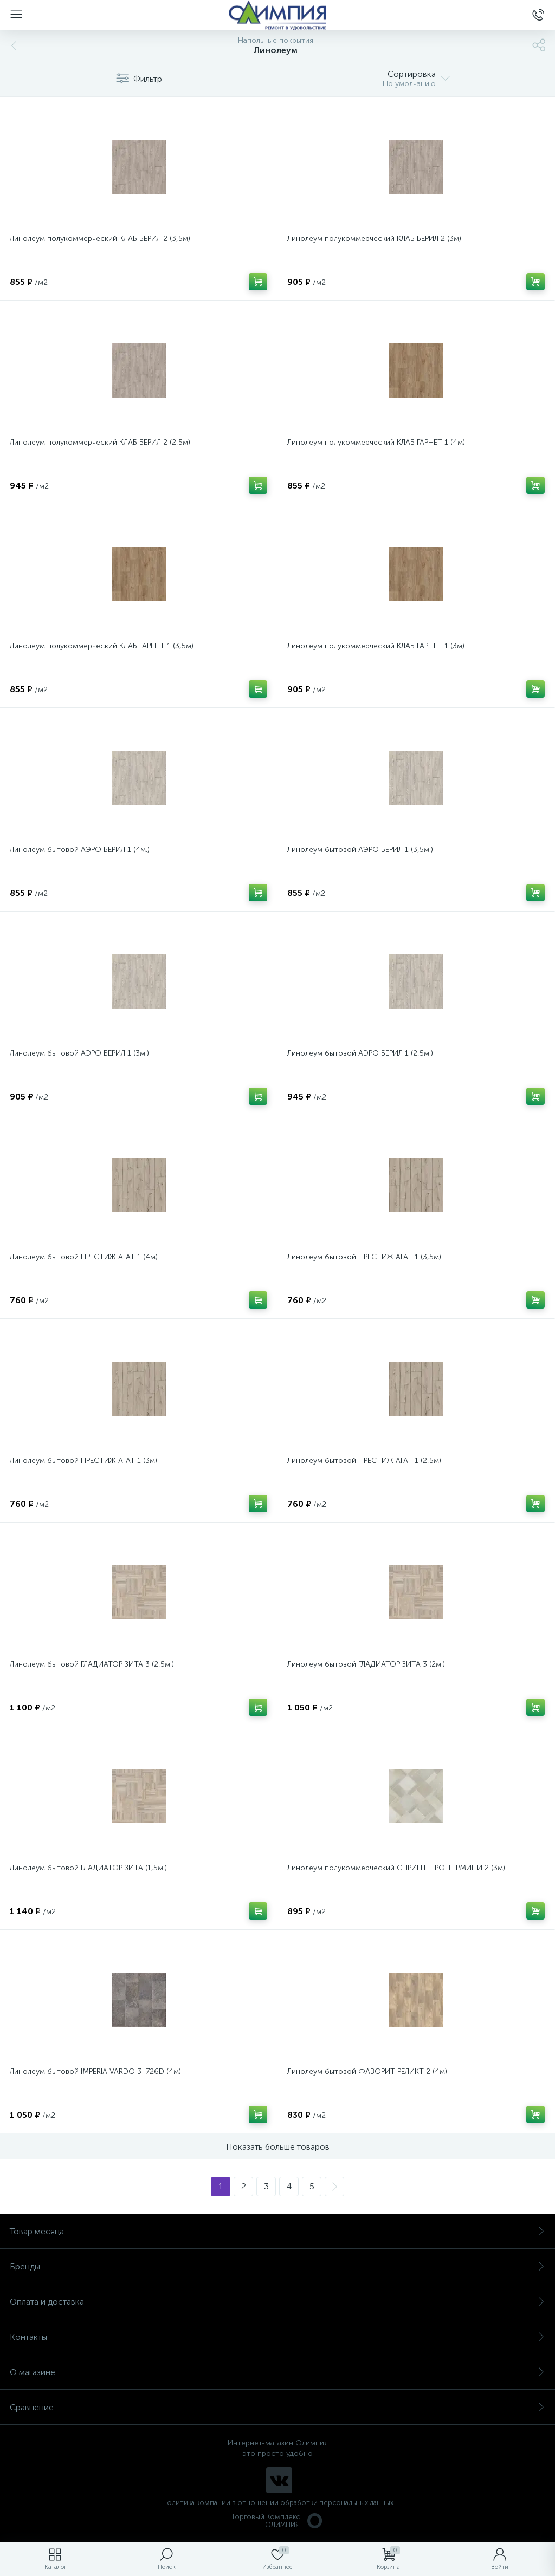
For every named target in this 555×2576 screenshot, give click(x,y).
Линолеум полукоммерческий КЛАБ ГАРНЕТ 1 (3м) (375, 645)
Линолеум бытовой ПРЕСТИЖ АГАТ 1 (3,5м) (364, 1256)
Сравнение (277, 2407)
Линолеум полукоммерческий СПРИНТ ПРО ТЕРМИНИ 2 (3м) (396, 1867)
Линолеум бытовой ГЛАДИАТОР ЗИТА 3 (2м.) (366, 1664)
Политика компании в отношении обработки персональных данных (277, 2503)
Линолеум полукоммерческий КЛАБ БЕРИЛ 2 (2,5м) (100, 442)
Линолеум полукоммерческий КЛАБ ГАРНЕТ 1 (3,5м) (101, 645)
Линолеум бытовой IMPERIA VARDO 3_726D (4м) (95, 2071)
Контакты (277, 2337)
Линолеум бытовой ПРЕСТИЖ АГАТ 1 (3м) (83, 1460)
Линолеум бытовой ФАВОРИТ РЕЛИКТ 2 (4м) (367, 2071)
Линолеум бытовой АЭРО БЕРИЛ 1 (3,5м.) (360, 849)
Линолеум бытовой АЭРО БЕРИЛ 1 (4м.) (80, 849)
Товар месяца (277, 2231)
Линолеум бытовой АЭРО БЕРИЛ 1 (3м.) (79, 1053)
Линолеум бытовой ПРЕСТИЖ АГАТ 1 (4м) (84, 1256)
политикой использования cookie (435, 2484)
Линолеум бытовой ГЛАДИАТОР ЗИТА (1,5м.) (88, 1867)
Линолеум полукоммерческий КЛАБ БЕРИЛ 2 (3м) (374, 238)
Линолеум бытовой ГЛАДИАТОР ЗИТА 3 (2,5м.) (92, 1664)
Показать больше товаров (278, 2147)
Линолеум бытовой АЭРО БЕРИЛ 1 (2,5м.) (360, 1053)
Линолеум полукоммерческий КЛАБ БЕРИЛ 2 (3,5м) (100, 238)
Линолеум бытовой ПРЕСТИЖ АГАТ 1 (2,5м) (364, 1460)
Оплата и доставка (277, 2302)
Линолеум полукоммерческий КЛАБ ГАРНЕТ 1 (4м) (376, 442)
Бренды (277, 2266)
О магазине (277, 2372)
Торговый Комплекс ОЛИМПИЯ (277, 2520)
